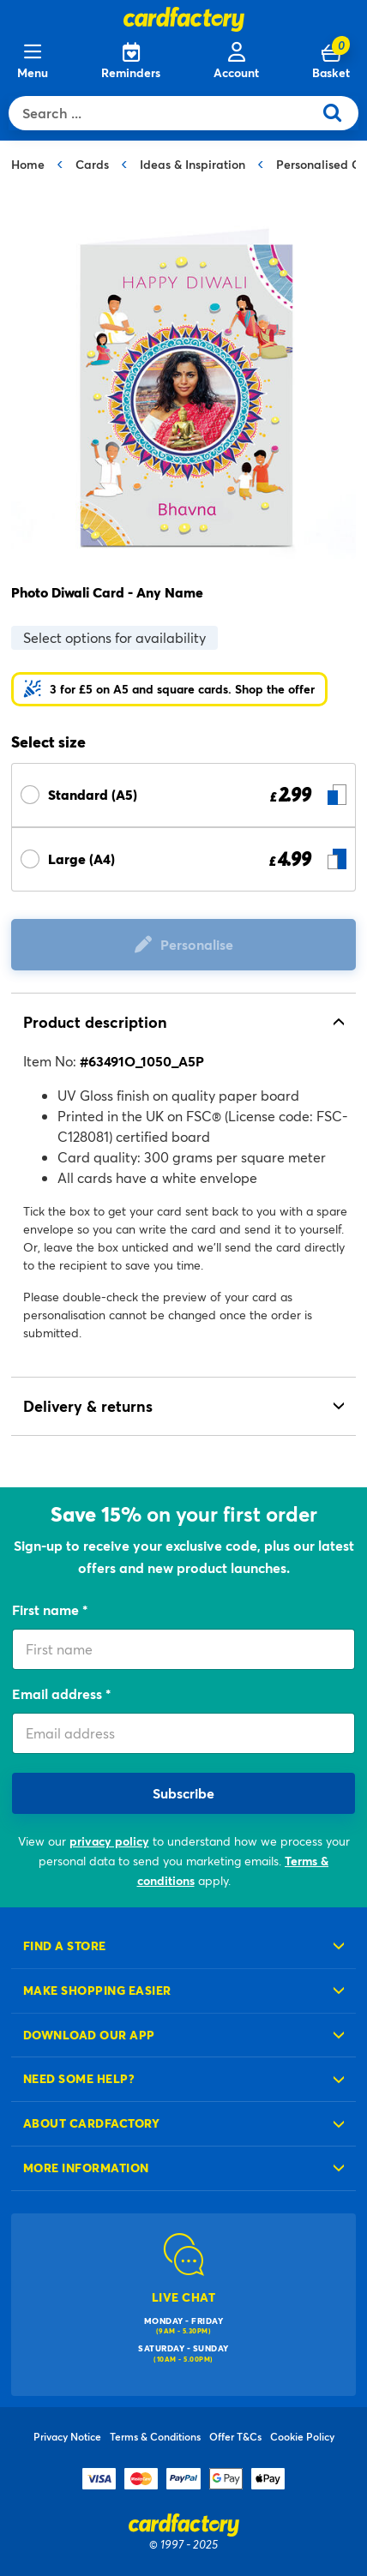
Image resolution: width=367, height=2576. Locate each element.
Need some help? (79, 2078)
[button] (169, 689)
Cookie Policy (302, 2436)
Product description (95, 1022)
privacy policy (109, 1841)
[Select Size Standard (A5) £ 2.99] (183, 795)
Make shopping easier (97, 1990)
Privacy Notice (67, 2436)
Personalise (196, 944)
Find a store (64, 1945)
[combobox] (165, 113)
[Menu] (32, 61)
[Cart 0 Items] (331, 61)
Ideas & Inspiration (192, 164)
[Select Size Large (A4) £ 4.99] (183, 859)
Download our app (89, 2035)
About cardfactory (91, 2123)
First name (47, 1609)
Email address (58, 1693)
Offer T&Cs (235, 2436)
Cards (92, 164)
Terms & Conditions (155, 2436)
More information (86, 2167)
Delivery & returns (88, 1406)
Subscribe (183, 1793)
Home (28, 164)
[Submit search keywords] (339, 113)
